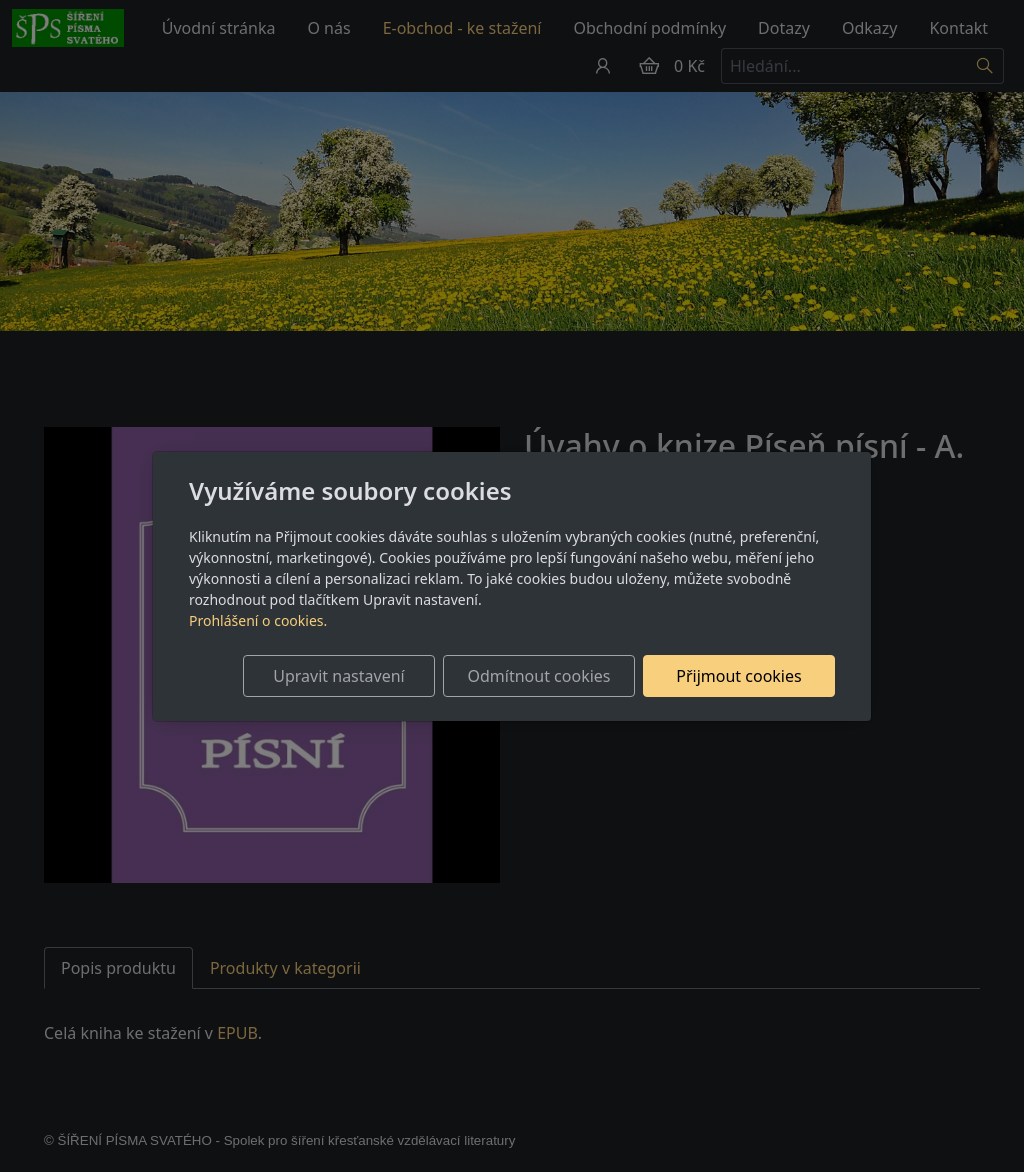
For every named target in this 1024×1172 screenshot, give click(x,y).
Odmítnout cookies (539, 676)
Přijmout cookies (738, 676)
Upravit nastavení (338, 676)
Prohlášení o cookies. (258, 620)
